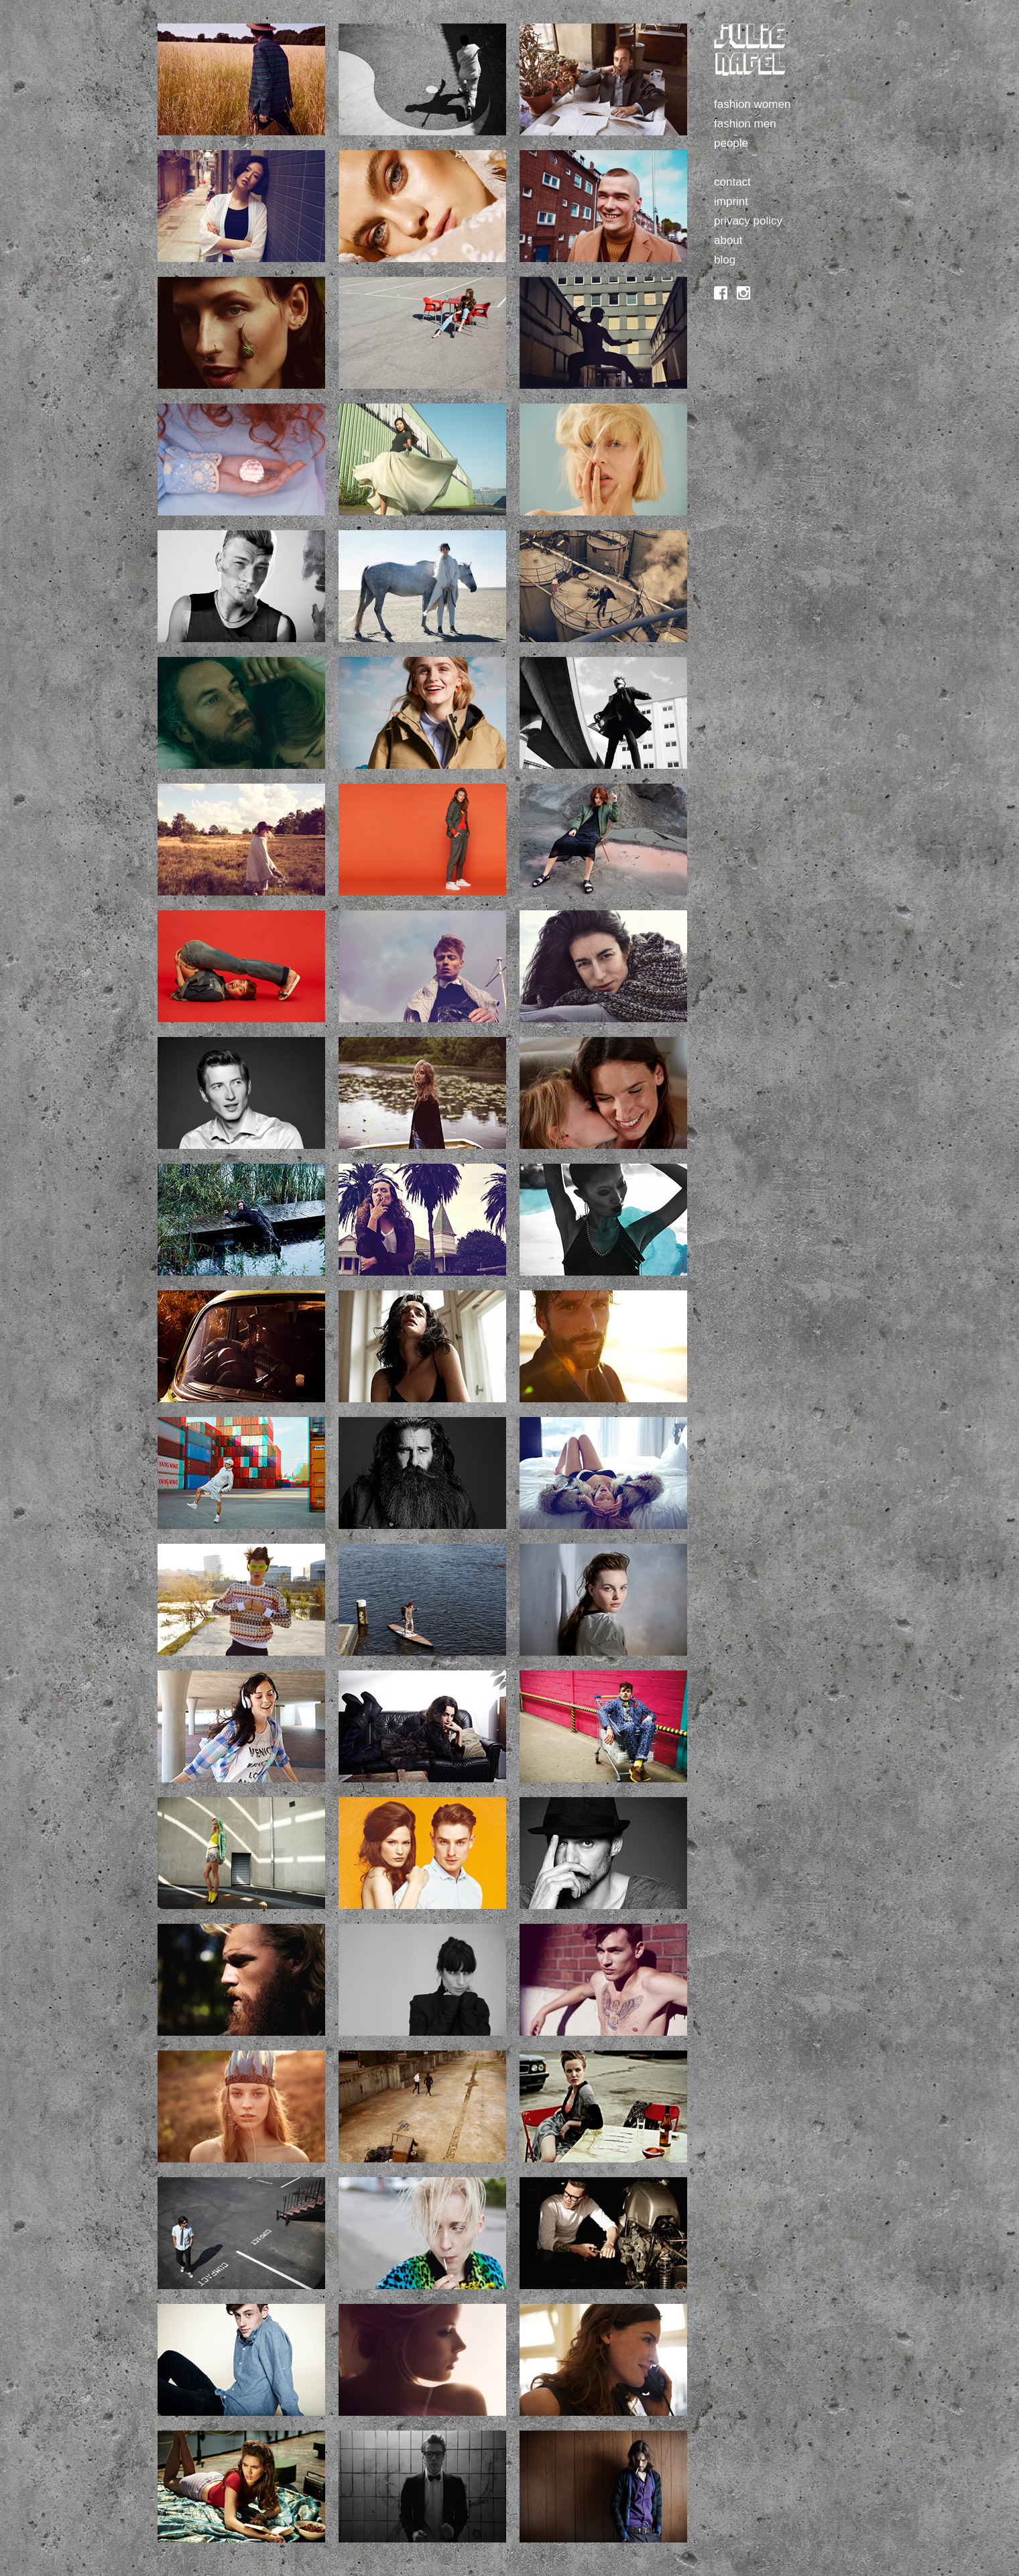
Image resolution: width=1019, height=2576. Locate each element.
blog (724, 259)
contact (732, 182)
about (728, 240)
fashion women (752, 104)
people (731, 143)
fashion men (745, 123)
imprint (731, 201)
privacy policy (748, 220)
